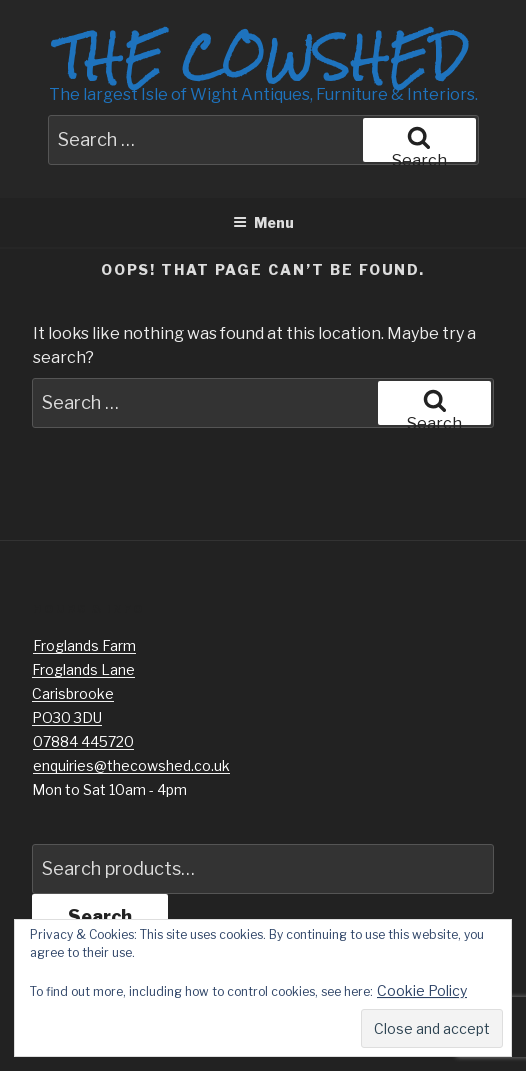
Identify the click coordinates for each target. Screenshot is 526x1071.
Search (100, 916)
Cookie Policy (422, 990)
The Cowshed (263, 57)
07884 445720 (83, 741)
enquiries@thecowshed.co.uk (131, 765)
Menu (263, 222)
